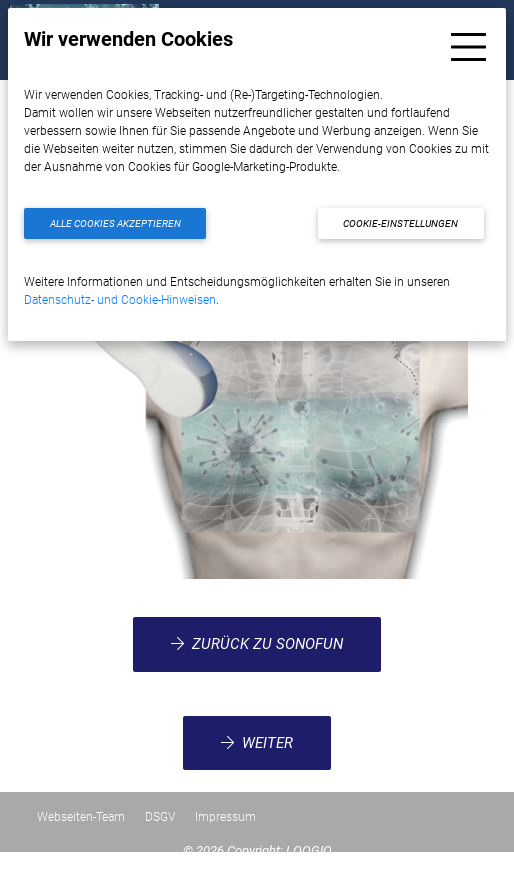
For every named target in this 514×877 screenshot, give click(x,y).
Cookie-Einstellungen (400, 223)
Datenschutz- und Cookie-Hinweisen (120, 300)
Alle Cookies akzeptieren (115, 223)
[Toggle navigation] (468, 47)
